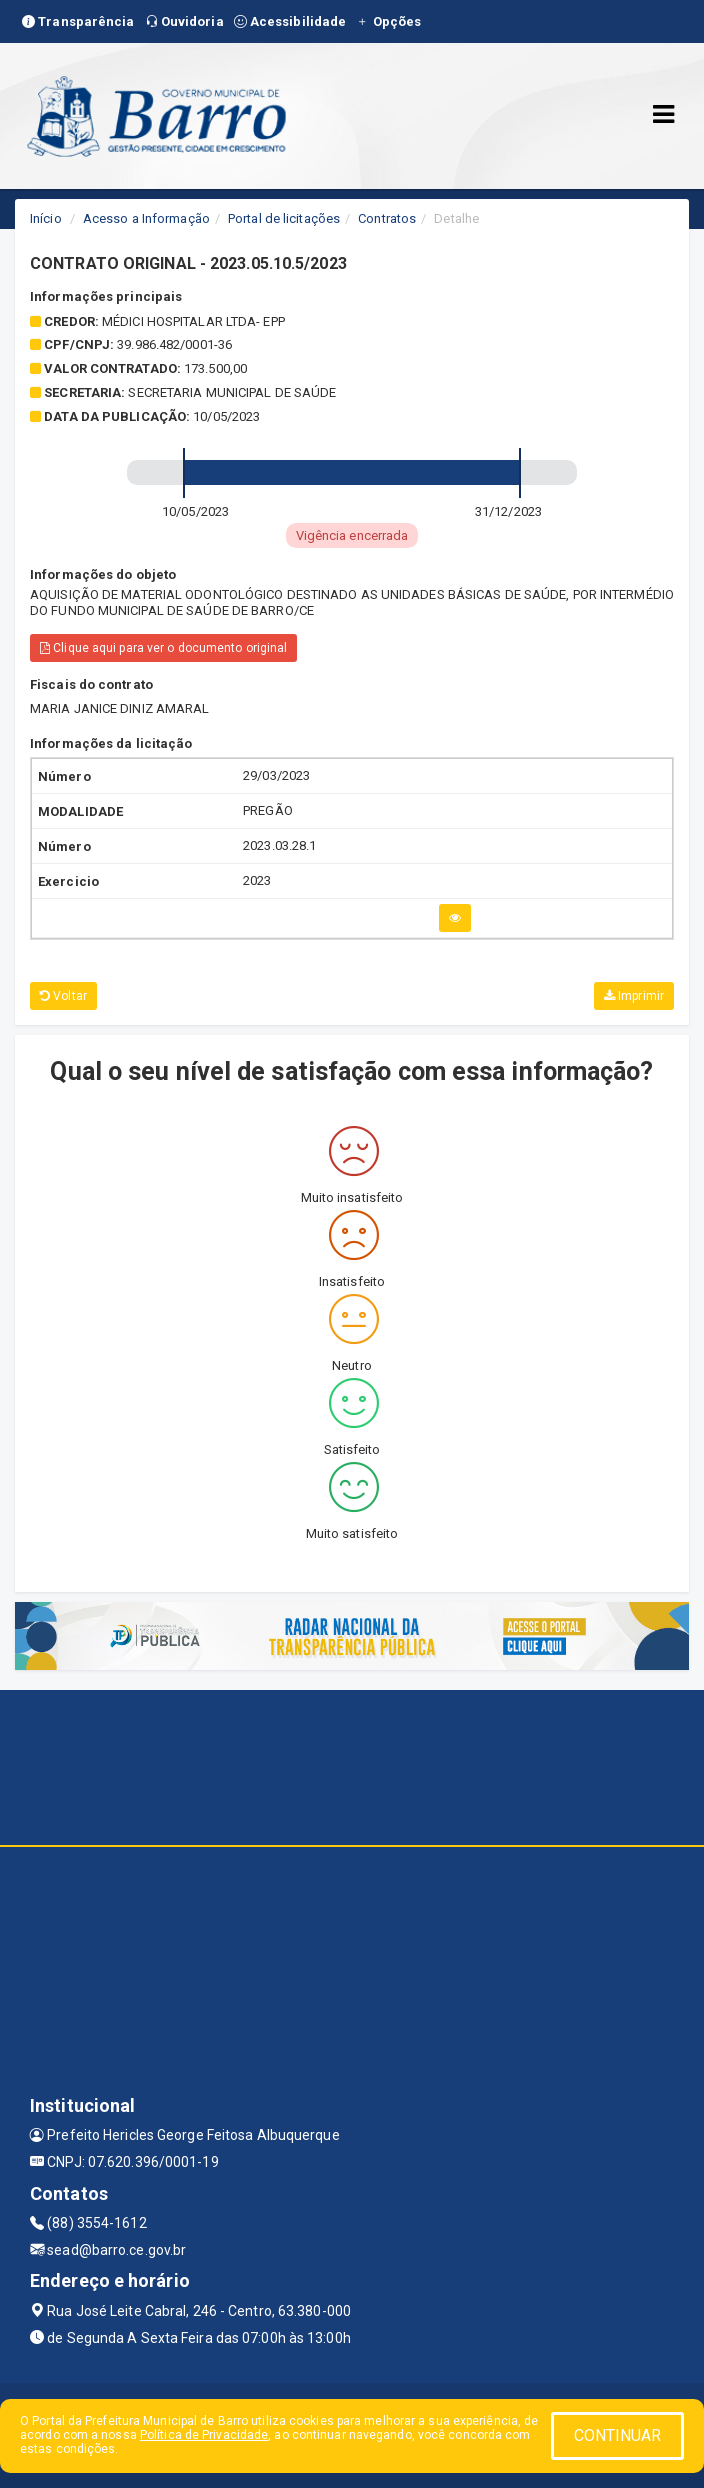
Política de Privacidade (204, 2435)
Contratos (387, 218)
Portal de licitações (284, 218)
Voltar (63, 996)
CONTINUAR (618, 2435)
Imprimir (634, 996)
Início (46, 218)
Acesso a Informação (146, 218)
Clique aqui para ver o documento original (163, 648)
